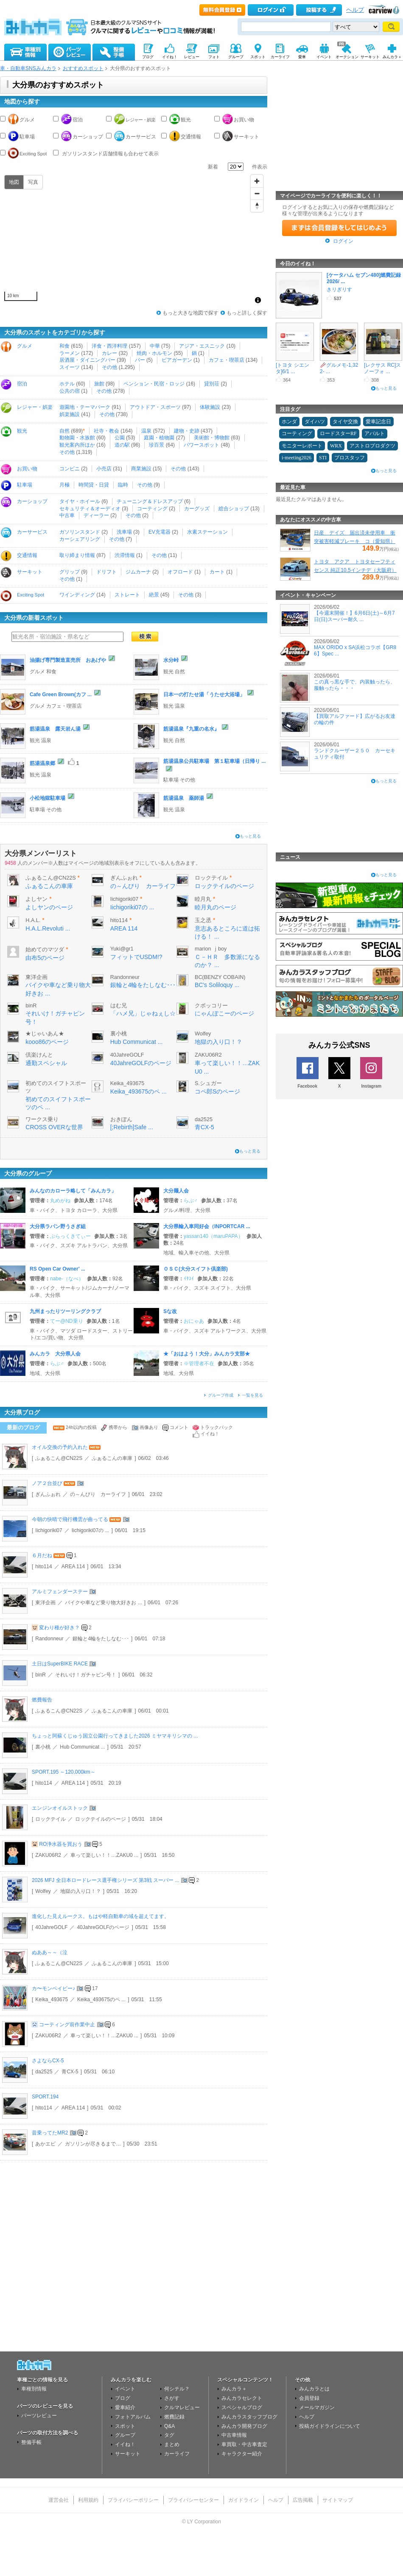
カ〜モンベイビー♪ (53, 1988)
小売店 (104, 469)
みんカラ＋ (234, 2389)
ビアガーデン (177, 360)
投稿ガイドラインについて (329, 2426)
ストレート (127, 595)
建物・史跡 (186, 431)
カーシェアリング (79, 539)
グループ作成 (220, 1395)
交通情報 (191, 137)
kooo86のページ (47, 1041)
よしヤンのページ (49, 907)
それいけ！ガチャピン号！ (85, 1675)
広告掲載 (303, 2500)
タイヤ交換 (345, 422)
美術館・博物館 (211, 438)
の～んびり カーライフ (143, 886)
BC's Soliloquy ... (217, 984)
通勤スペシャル (46, 1063)
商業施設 (141, 469)
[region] (133, 240)
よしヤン (36, 899)
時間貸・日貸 (93, 485)
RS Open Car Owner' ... (57, 1269)
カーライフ (177, 2454)
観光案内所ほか (77, 445)
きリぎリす (339, 289)
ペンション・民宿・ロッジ (154, 384)
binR (30, 1006)
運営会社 (58, 2500)
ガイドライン (243, 2500)
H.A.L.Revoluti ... (47, 928)
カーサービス (141, 137)
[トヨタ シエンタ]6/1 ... (292, 368)
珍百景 (156, 445)
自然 (64, 431)
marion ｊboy (211, 949)
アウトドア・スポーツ (155, 407)
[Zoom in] (257, 181)
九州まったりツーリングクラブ (65, 1311)
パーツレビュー (39, 2416)
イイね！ (125, 2444)
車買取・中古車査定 (244, 2444)
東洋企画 (36, 977)
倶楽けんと (39, 1055)
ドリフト (106, 572)
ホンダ (289, 422)
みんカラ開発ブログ (244, 2426)
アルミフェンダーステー (60, 1592)
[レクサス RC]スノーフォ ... (382, 368)
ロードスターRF (338, 433)
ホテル (67, 384)
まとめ (171, 2444)
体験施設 (210, 407)
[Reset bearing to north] (257, 206)
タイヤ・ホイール (79, 501)
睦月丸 (203, 899)
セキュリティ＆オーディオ (89, 509)
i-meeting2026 (296, 458)
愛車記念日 (378, 422)
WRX (336, 446)
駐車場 (27, 137)
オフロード (180, 572)
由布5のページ (44, 957)
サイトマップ (337, 2500)
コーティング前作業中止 (67, 2025)
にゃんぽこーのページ (224, 1013)
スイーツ (69, 367)
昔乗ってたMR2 (50, 2133)
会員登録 (309, 2398)
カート (217, 572)
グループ (125, 2435)
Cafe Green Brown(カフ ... (61, 694)
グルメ (27, 120)
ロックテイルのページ (224, 886)
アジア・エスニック (202, 346)
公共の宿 (69, 391)
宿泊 (78, 120)
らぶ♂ (191, 1201)
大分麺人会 (176, 1191)
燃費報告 (42, 1700)
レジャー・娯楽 (140, 119)
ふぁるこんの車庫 (49, 886)
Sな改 (170, 1311)
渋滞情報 (125, 555)
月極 (64, 485)
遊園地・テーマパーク (84, 407)
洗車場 (124, 532)
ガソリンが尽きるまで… (93, 2144)
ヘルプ (355, 10)
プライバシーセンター (193, 2500)
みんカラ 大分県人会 (55, 1354)
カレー (109, 353)
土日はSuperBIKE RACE (60, 1664)
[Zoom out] (257, 193)
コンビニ (69, 469)
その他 (109, 367)
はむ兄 (118, 1006)
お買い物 (244, 120)
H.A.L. (32, 920)
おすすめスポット (83, 68)
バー (140, 360)
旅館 (99, 384)
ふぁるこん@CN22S (50, 878)
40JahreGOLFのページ (141, 1063)
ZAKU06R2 (208, 1055)
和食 (64, 346)
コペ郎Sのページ (217, 1091)
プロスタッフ (349, 458)
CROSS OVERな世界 (54, 1127)
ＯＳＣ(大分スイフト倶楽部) (195, 1269)
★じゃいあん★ (44, 1034)
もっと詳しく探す (247, 313)
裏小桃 (118, 1034)
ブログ (122, 2398)
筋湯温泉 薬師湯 (183, 798)
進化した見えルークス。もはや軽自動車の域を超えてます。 (100, 1916)
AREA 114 (124, 928)
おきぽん (121, 1119)
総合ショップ (233, 509)
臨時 (123, 485)
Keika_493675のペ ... (138, 1091)
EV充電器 (159, 532)
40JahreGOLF (127, 1055)
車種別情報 (34, 2389)
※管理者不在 (199, 1364)
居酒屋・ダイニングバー (87, 360)
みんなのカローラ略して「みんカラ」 (73, 1191)
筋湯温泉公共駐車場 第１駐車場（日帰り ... (214, 761)
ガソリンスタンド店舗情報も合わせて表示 (110, 154)
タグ (169, 2435)
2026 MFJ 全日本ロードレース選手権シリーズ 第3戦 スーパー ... (105, 1880)
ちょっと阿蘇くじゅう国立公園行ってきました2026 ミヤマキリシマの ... (115, 1736)
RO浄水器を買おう (60, 1844)
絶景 (154, 595)
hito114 (119, 920)
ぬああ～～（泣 (49, 1952)
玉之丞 (203, 920)
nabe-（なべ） (67, 1279)
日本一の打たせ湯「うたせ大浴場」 (204, 694)
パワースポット (201, 445)
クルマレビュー (182, 2407)
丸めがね (60, 1201)
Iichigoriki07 (124, 899)
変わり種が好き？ (59, 1628)
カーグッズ (197, 509)
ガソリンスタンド (79, 532)
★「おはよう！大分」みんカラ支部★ (206, 1354)
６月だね (42, 1555)
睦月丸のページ (215, 907)
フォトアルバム (133, 2417)
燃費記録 (174, 2417)
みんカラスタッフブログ (249, 2417)
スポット (125, 2426)
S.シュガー (208, 1083)
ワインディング (77, 595)
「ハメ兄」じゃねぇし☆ (143, 1013)
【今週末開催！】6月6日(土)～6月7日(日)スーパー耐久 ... (354, 616)
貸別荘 (211, 384)
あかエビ (45, 2144)
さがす (171, 2398)
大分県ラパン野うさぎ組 (58, 1226)
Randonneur (125, 977)
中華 (155, 346)
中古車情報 (234, 2435)
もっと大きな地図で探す (190, 313)
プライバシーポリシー (133, 2500)
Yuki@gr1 (122, 949)
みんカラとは (314, 2389)
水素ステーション (207, 532)
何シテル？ (177, 2389)
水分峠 (171, 660)
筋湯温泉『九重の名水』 (191, 729)
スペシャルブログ (241, 2407)
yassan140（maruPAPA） (213, 1236)
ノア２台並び (47, 1483)
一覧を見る (252, 1395)
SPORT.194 (45, 2097)
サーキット (246, 137)
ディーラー (96, 515)
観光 (186, 120)
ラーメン (69, 353)
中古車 (67, 515)
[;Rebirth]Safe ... (131, 1127)
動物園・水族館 (77, 438)
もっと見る (250, 836)
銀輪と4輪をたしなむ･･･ (143, 984)
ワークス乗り (42, 1119)
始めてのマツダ (44, 950)
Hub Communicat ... (136, 1041)
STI (323, 458)
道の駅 (122, 445)
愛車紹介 (125, 2407)
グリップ (69, 572)
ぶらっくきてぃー (70, 1236)
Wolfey (203, 1034)
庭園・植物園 (159, 438)
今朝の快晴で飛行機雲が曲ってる (70, 1519)
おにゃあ (194, 1321)
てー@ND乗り (66, 1321)
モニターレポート (302, 446)
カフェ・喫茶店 (226, 360)
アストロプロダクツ (372, 446)
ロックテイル (211, 878)
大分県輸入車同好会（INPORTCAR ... (206, 1226)
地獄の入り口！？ (218, 1041)
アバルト (374, 433)
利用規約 (88, 2500)
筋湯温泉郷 (42, 763)
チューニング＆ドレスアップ (150, 501)
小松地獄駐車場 (47, 798)
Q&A (169, 2426)
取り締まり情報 (77, 555)
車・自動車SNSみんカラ (28, 68)
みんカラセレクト (241, 2398)
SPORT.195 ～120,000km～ (63, 1772)
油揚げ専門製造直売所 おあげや (68, 660)
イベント (125, 2389)
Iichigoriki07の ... (132, 907)
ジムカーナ (138, 572)
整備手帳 (31, 2442)
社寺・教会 (106, 431)
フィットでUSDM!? (136, 956)
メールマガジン (317, 2407)
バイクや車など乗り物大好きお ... (103, 1603)
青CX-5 (204, 1127)
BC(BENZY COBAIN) (220, 977)
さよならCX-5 (48, 2061)
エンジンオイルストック (60, 1808)
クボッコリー (211, 1006)
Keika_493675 (127, 1083)
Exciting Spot (33, 153)
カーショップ (88, 137)
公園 (120, 438)
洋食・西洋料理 (109, 346)
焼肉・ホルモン (154, 353)
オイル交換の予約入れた (60, 1447)
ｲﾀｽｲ (189, 1279)
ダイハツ (315, 422)
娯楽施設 (69, 414)
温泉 (146, 431)
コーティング (152, 509)
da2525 (204, 1119)
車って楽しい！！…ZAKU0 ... (104, 1855)
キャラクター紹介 (241, 2454)
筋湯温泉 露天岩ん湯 (55, 729)
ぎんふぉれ (124, 878)
